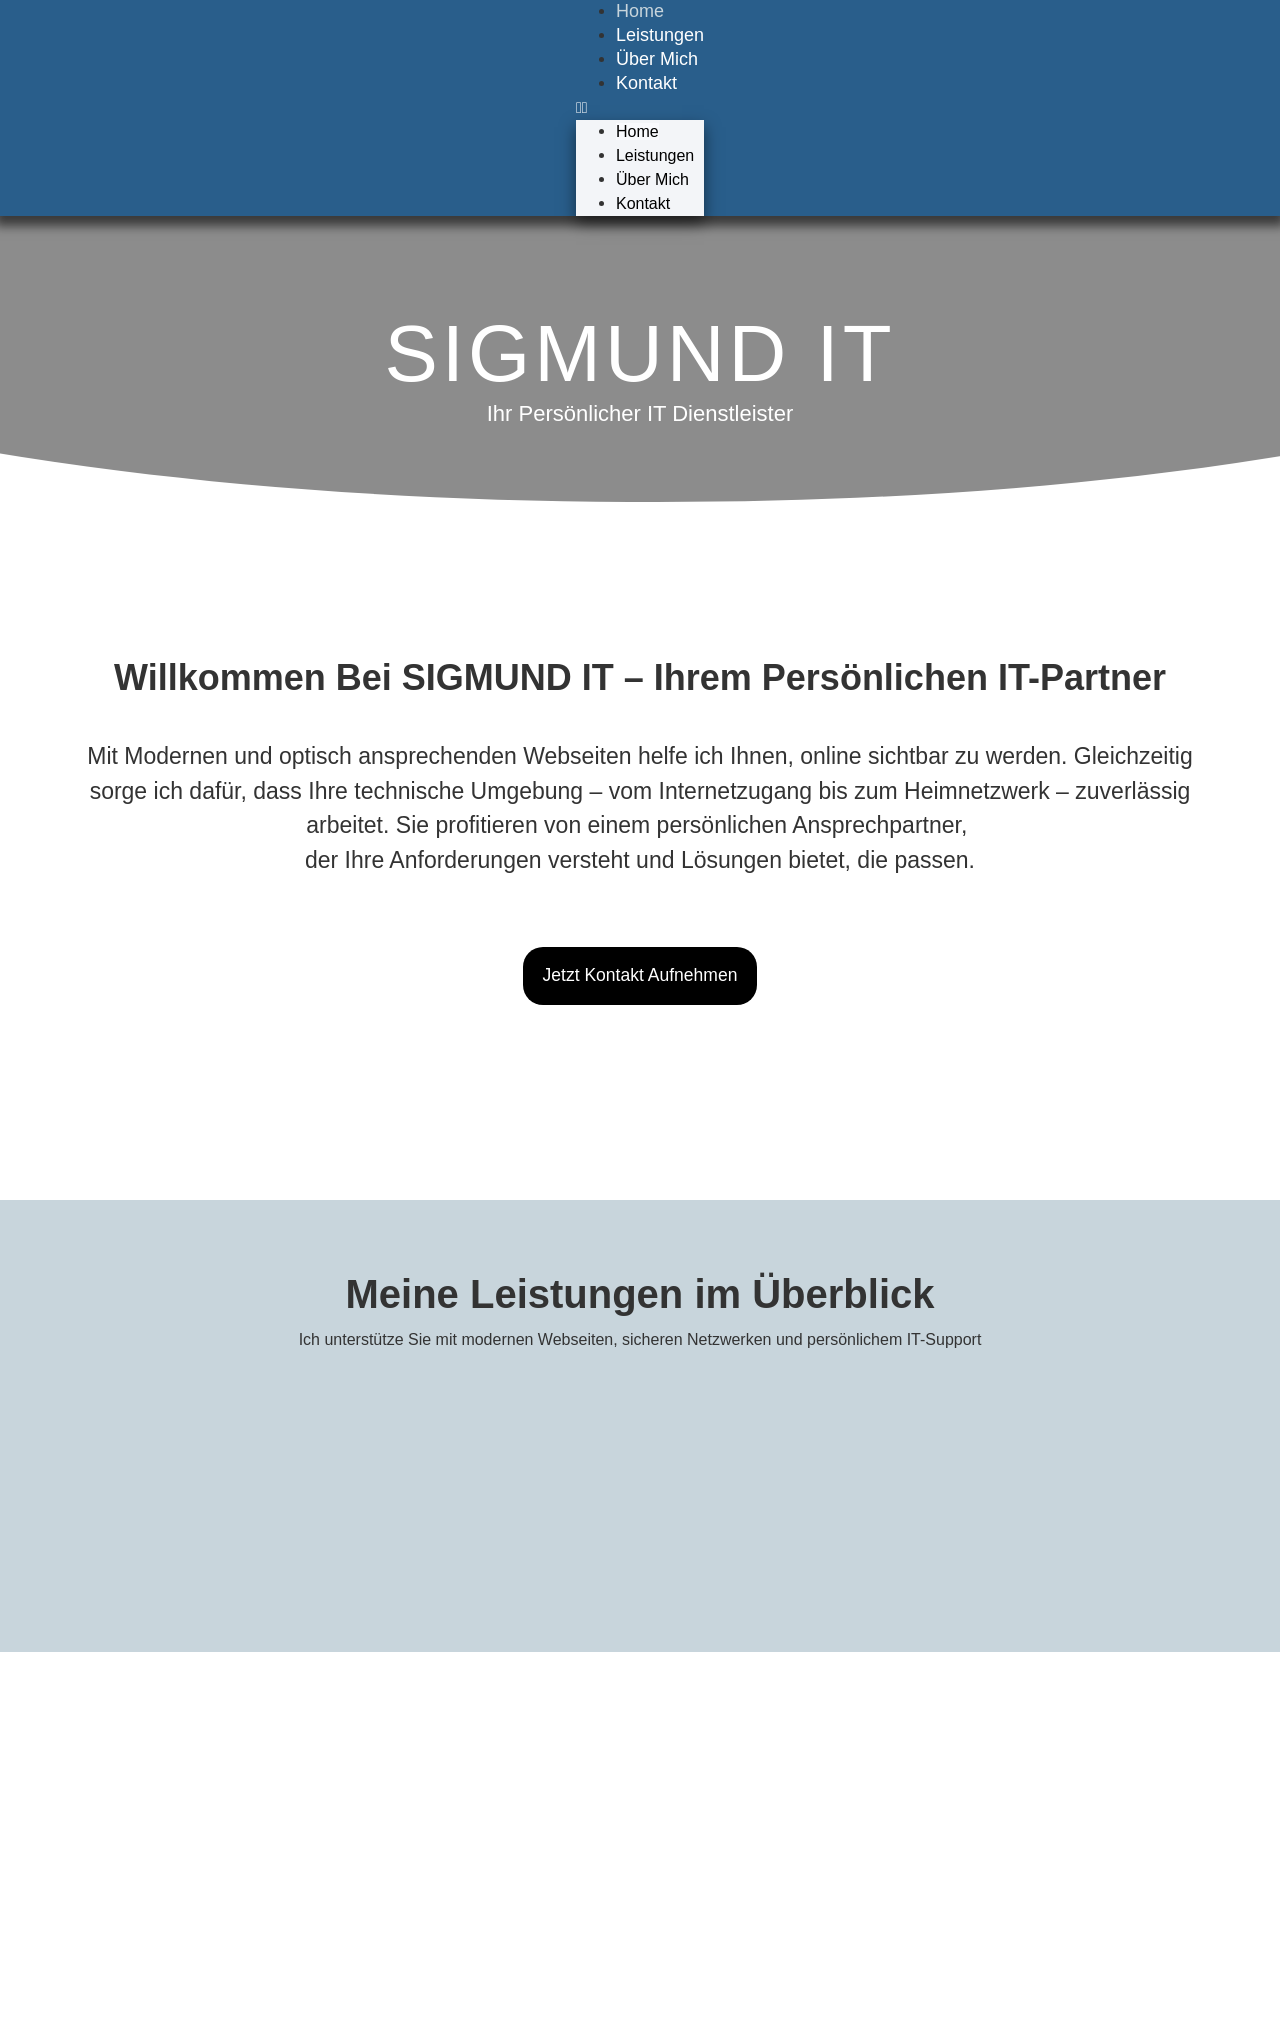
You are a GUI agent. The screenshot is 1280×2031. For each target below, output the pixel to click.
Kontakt (646, 83)
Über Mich (657, 59)
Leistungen (660, 35)
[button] (640, 108)
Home (637, 131)
